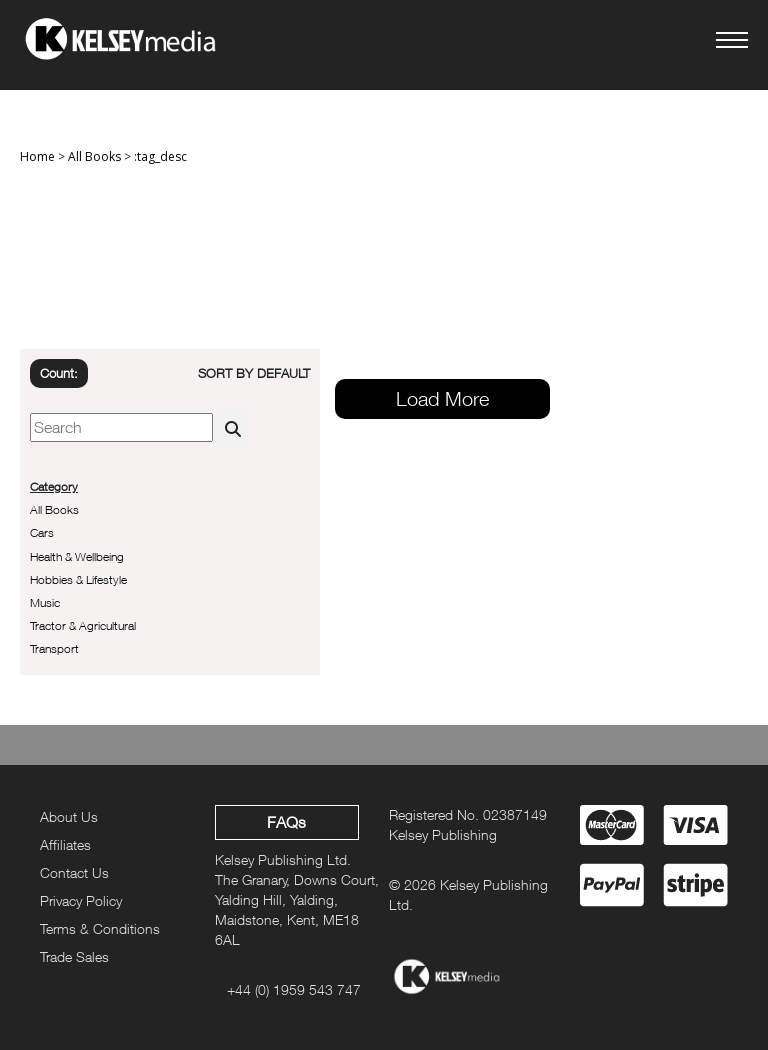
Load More (442, 398)
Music (45, 602)
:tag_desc (160, 156)
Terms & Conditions (100, 928)
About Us (69, 816)
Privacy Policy (81, 900)
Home (37, 156)
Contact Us (74, 872)
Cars (42, 532)
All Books (94, 156)
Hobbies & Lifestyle (78, 579)
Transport (54, 648)
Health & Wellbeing (77, 556)
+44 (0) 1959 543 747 (294, 989)
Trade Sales (74, 956)
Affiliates (65, 844)
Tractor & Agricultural (83, 625)
